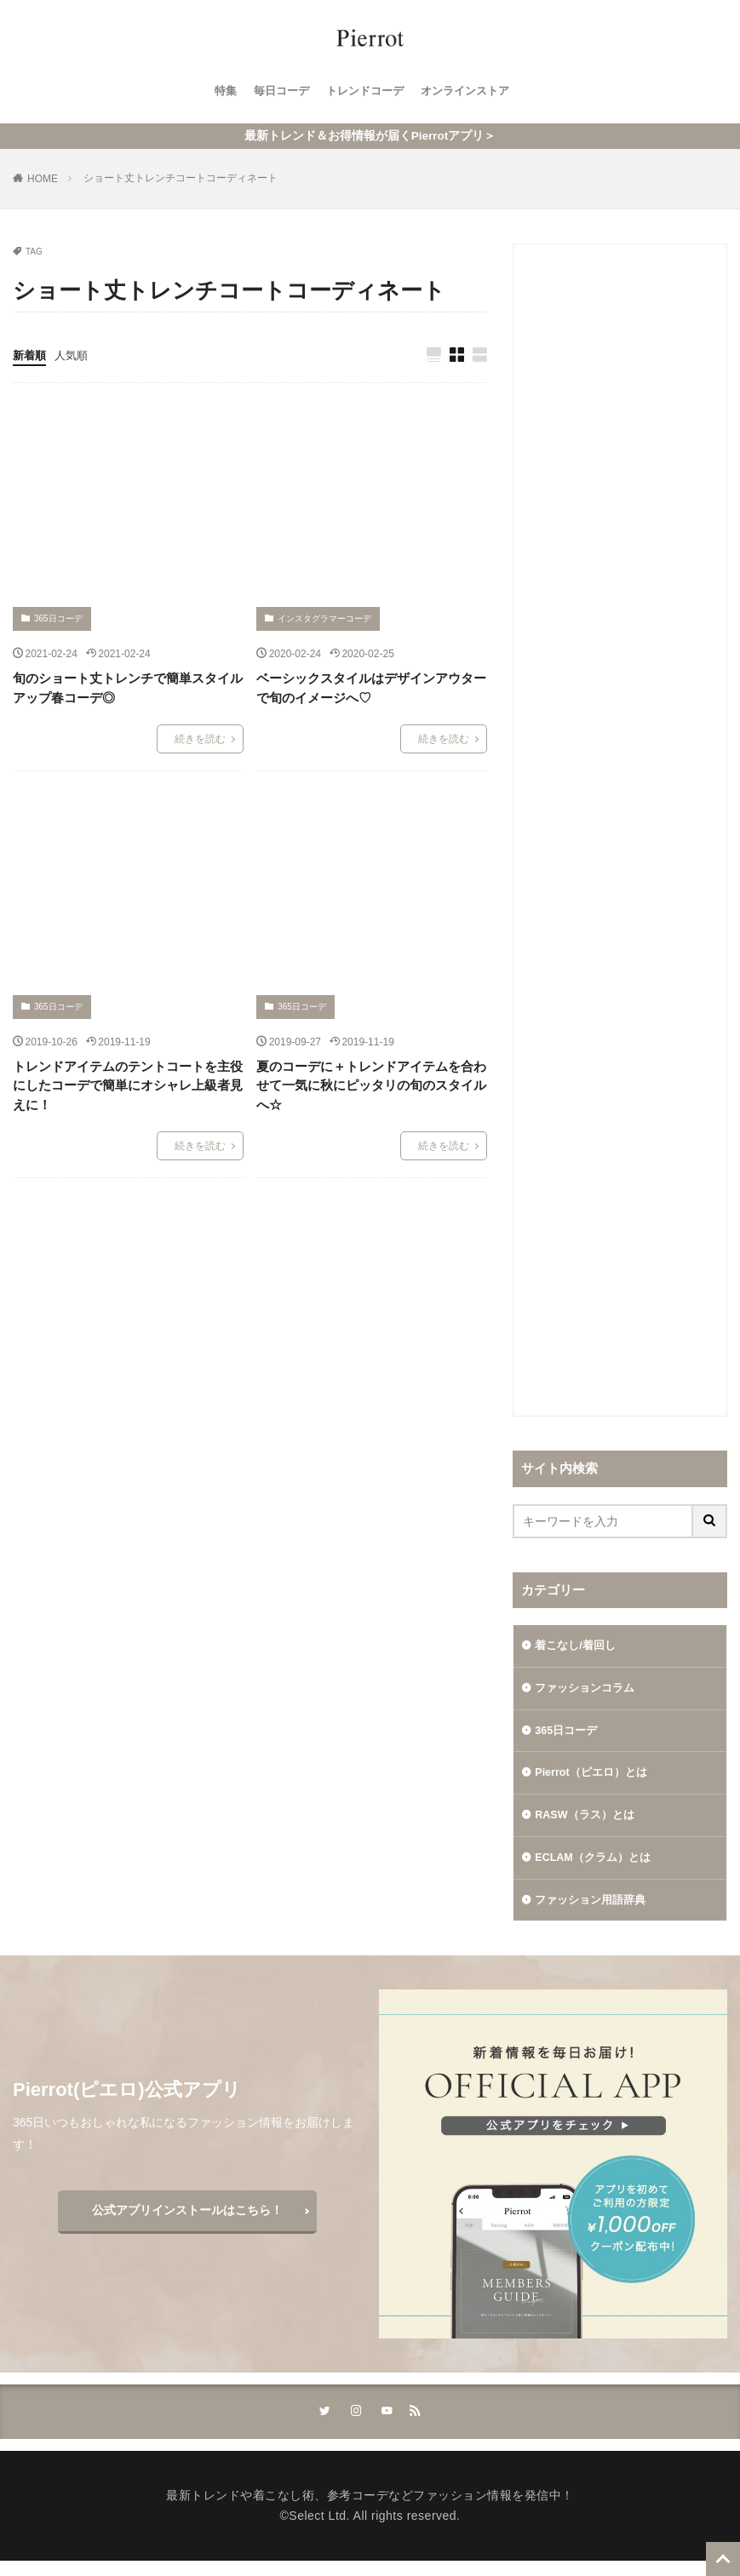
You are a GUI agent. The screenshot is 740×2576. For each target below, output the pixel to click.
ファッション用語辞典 (594, 1912)
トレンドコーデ (364, 91)
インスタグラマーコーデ (324, 619)
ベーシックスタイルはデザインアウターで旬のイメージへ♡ (371, 689)
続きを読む (200, 740)
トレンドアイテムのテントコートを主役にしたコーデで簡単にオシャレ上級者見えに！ (128, 1086)
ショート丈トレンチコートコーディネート (180, 178)
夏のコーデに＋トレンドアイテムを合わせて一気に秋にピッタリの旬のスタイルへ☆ (371, 1086)
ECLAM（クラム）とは (598, 1868)
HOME (42, 179)
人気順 (75, 355)
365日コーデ (58, 619)
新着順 (31, 355)
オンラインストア (471, 91)
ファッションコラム (588, 1690)
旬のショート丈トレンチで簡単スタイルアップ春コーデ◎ (128, 689)
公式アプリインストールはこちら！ (187, 2223)
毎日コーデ (276, 91)
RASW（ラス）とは (589, 1823)
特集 (217, 91)
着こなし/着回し (578, 1646)
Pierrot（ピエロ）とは (596, 1779)
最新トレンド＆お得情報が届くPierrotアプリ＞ (370, 136)
